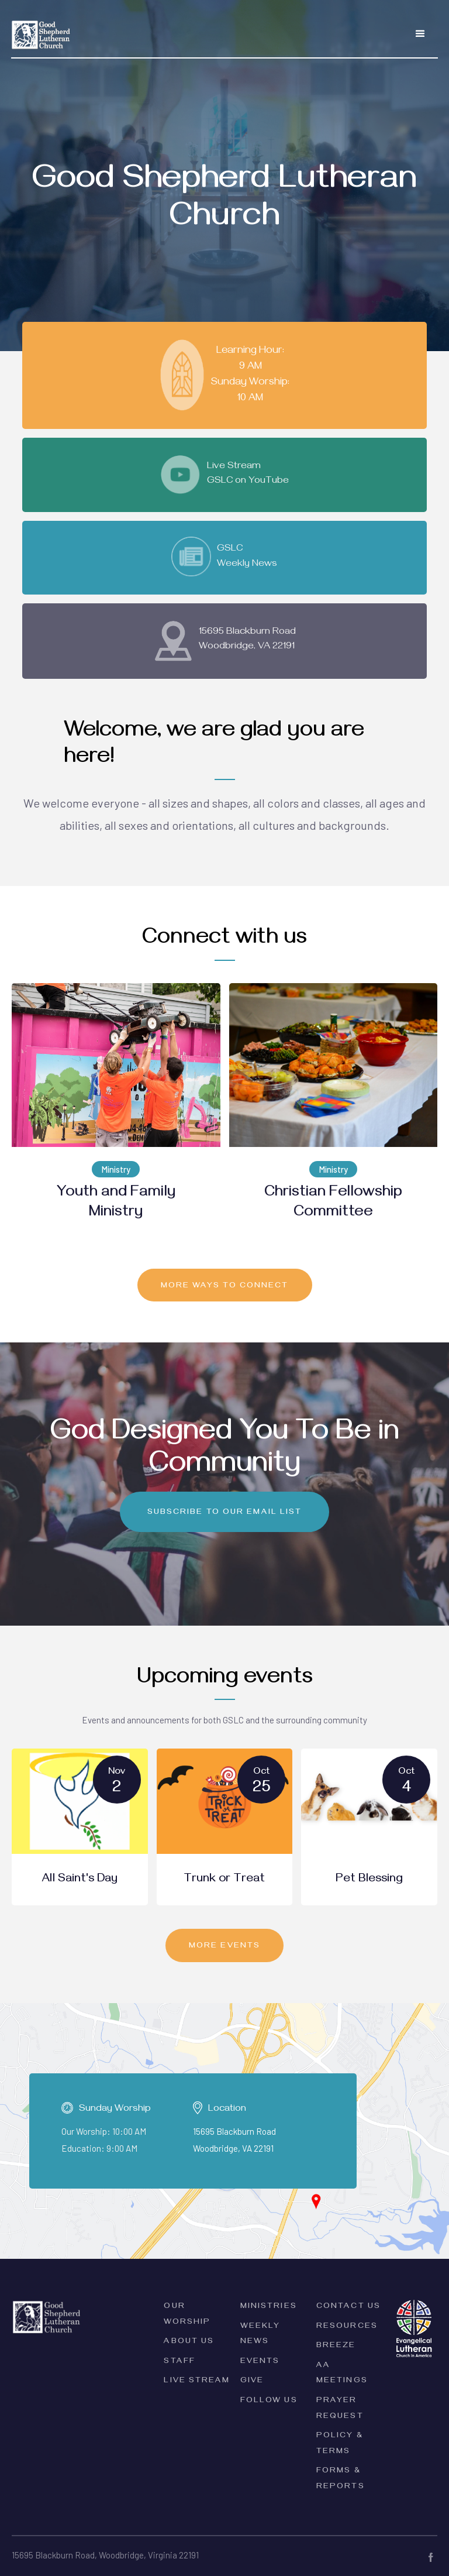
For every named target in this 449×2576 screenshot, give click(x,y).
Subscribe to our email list (224, 1513)
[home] (41, 28)
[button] (420, 33)
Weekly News (260, 2335)
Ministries (268, 2307)
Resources (347, 2327)
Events (260, 2362)
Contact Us (348, 2307)
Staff (179, 2362)
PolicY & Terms (340, 2444)
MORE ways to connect (225, 1287)
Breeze (336, 2346)
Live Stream (197, 2381)
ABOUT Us (189, 2342)
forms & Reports (340, 2479)
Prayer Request (340, 2409)
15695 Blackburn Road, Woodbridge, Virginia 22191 (105, 2555)
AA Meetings (342, 2374)
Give (252, 2381)
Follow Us (269, 2401)
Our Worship (187, 2315)
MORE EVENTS (224, 1947)
